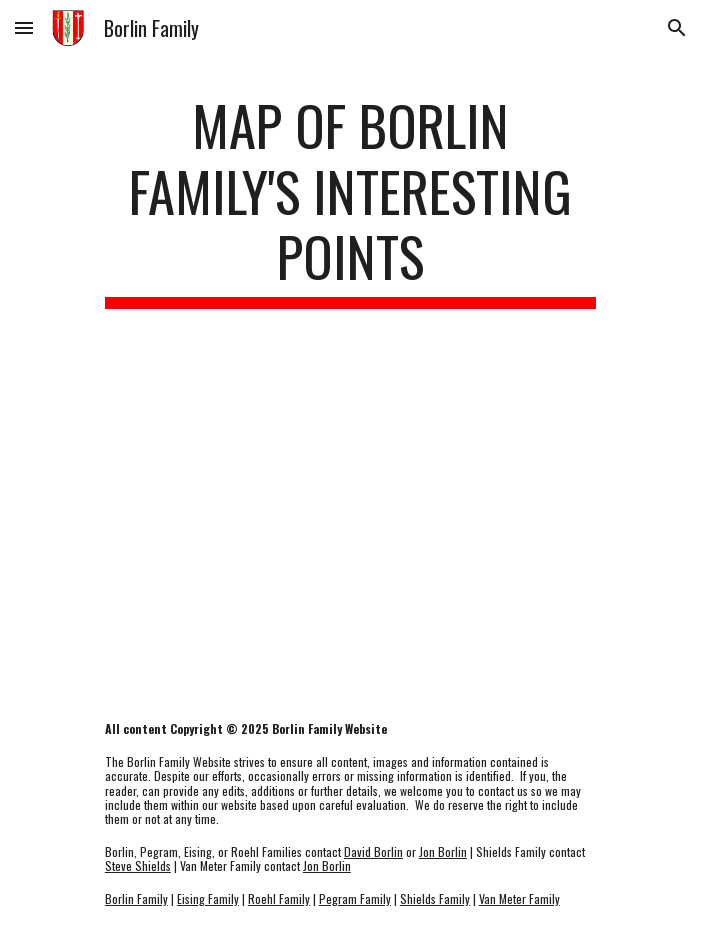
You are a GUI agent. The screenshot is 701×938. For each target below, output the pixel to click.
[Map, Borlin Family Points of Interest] (350, 515)
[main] (350, 200)
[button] (24, 27)
